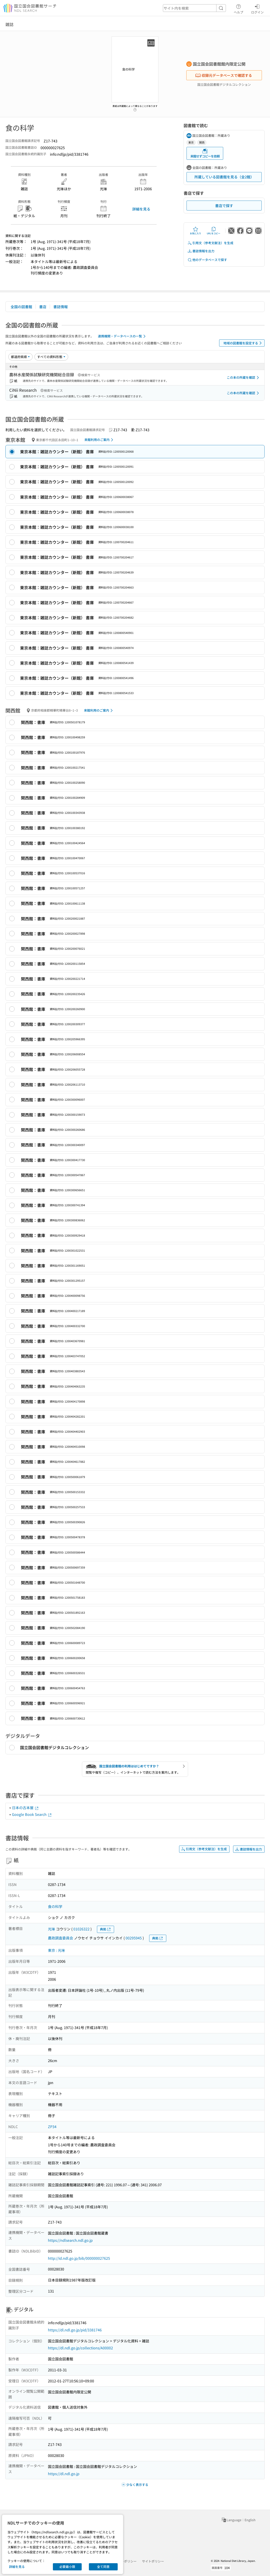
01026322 (81, 1929)
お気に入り (195, 230)
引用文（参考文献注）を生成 (210, 243)
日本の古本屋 (25, 1807)
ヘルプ (238, 8)
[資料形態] (51, 356)
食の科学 (55, 1906)
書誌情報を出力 (200, 251)
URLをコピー (213, 230)
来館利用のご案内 (99, 440)
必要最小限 (67, 2566)
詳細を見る (141, 209)
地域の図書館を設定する (243, 343)
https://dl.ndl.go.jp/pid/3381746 (75, 2330)
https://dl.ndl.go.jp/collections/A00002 (80, 2347)
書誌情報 (60, 306)
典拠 (105, 1929)
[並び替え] (20, 356)
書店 (42, 306)
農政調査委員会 (60, 1938)
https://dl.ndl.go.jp (63, 2473)
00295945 (134, 1938)
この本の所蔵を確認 (244, 377)
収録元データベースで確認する (223, 75)
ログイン (257, 8)
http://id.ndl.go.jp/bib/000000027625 (79, 2258)
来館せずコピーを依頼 (205, 153)
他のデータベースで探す (207, 259)
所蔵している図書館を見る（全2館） (224, 176)
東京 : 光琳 (56, 1950)
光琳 (51, 1929)
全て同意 (103, 2566)
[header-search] (194, 8)
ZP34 (52, 2126)
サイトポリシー (153, 2561)
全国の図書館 (21, 306)
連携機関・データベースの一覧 (122, 336)
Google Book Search (32, 1814)
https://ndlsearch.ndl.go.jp (70, 2240)
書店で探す (224, 205)
